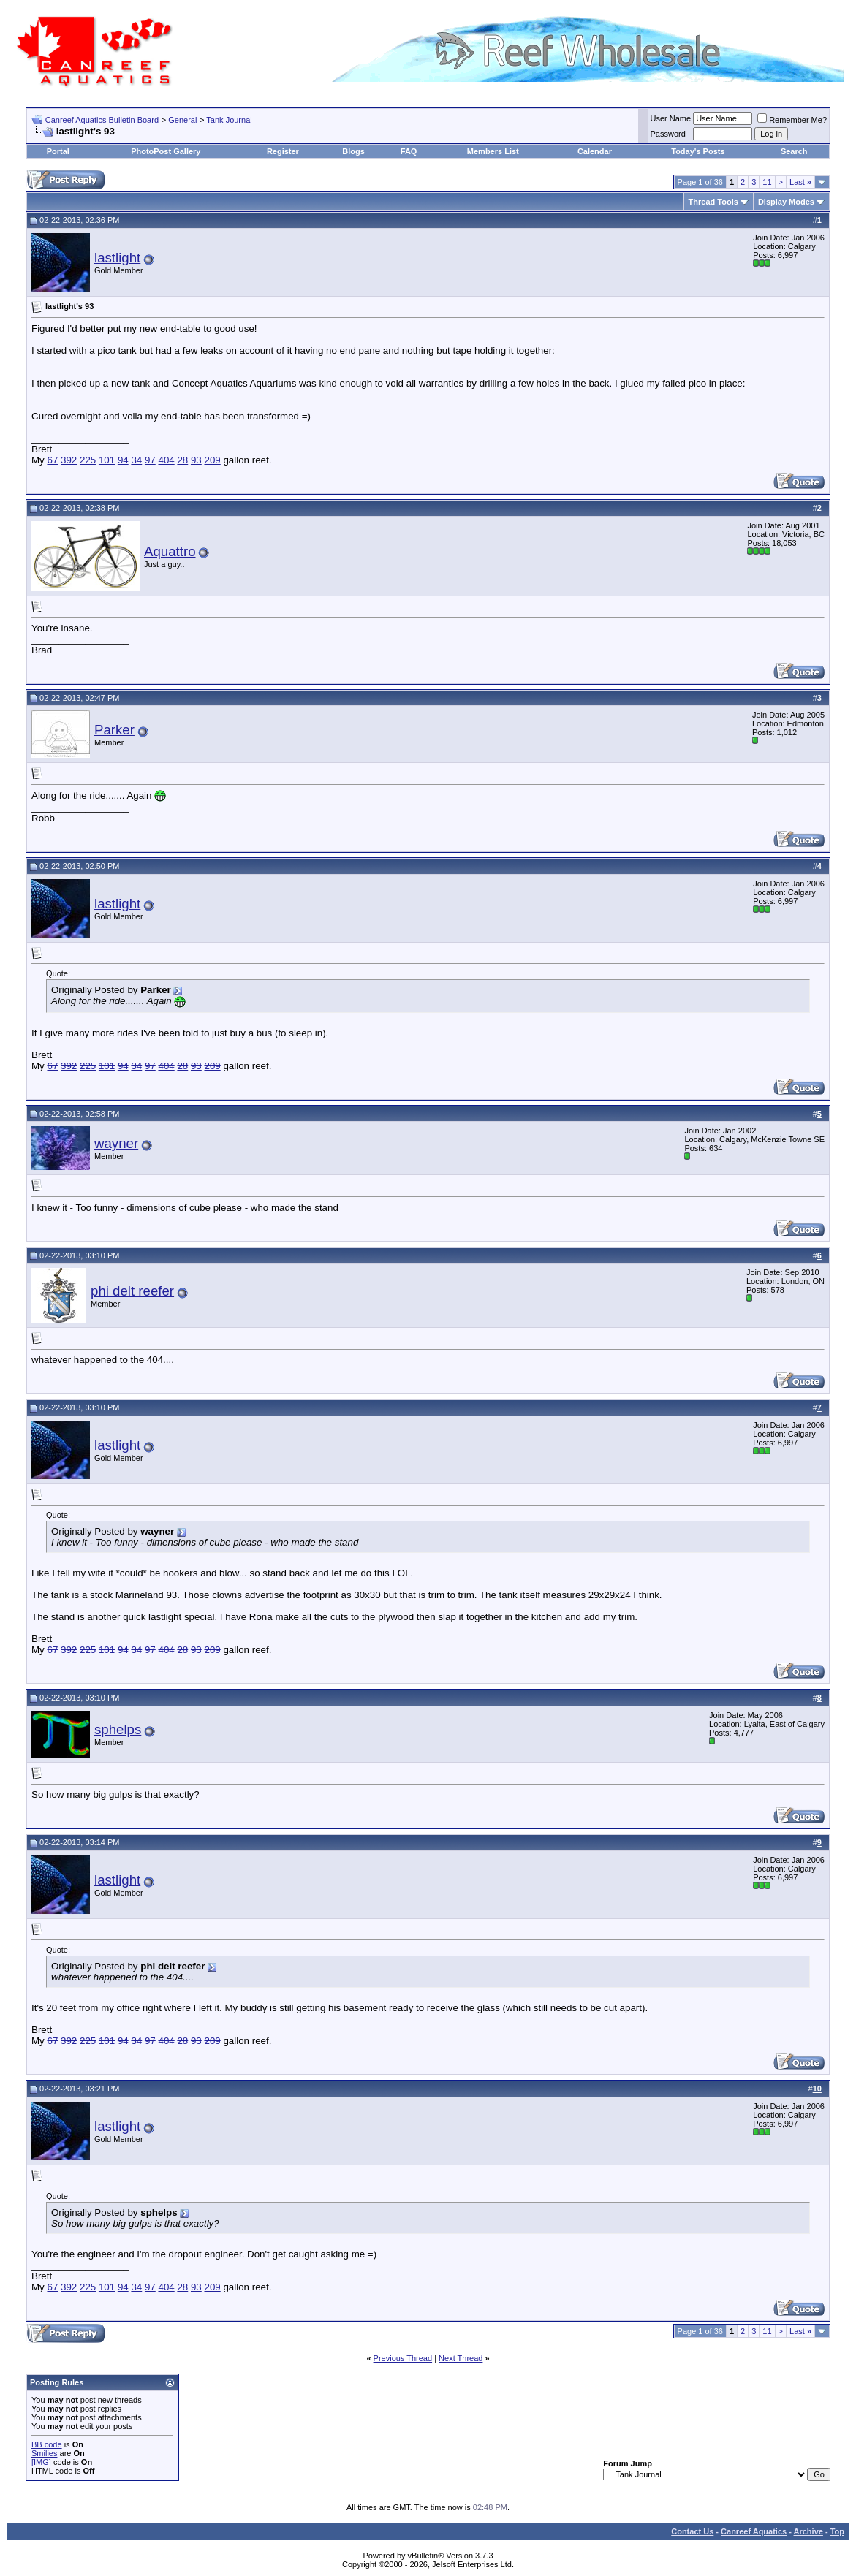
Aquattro (170, 551)
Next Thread (460, 2358)
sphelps (117, 1729)
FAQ (409, 151)
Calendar (594, 151)
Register (283, 151)
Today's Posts (697, 151)
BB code (46, 2444)
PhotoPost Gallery (165, 151)
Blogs (353, 151)
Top (837, 2531)
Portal (58, 151)
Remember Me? (792, 119)
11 (766, 182)
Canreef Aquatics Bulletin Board (102, 119)
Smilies (44, 2453)
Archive (808, 2531)
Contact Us (692, 2531)
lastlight (117, 257)
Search (794, 151)
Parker (114, 729)
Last (800, 182)
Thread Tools (713, 201)
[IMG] (41, 2462)
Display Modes (786, 201)
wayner (116, 1143)
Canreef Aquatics (754, 2531)
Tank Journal (228, 119)
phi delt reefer (132, 1291)
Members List (493, 151)
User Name (671, 118)
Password (668, 133)
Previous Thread (403, 2358)
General (182, 119)
